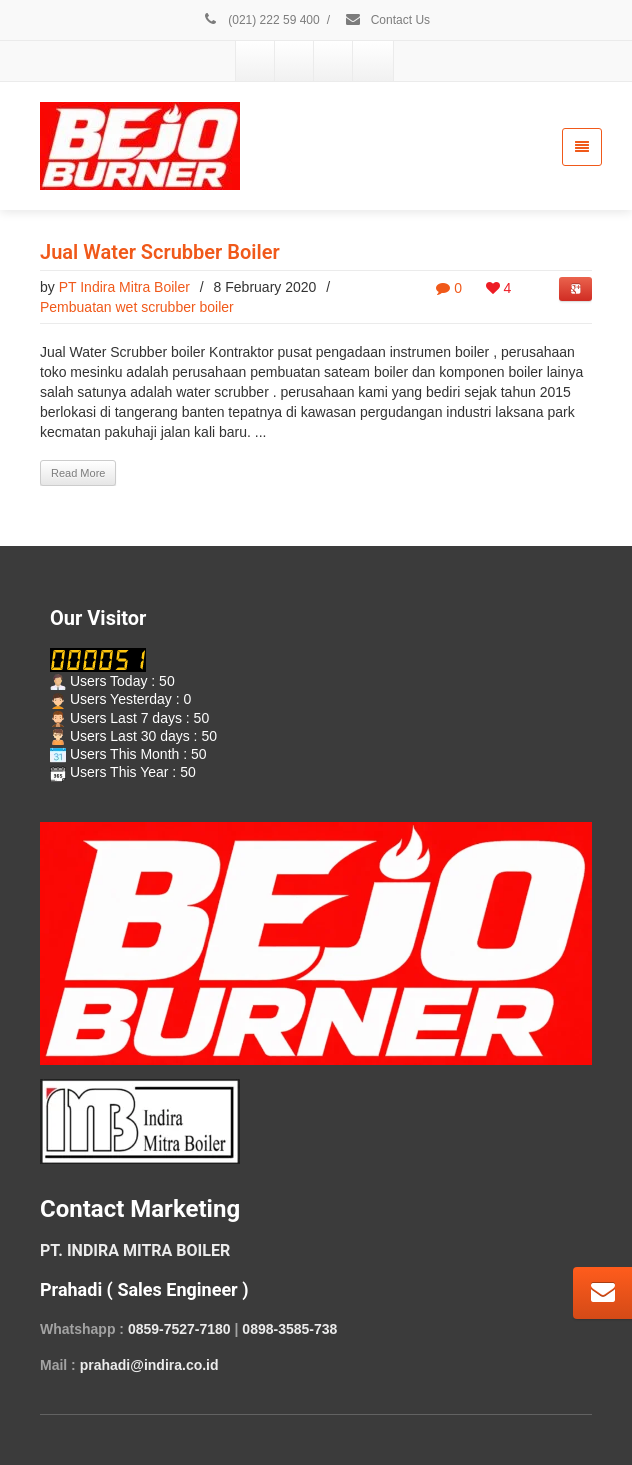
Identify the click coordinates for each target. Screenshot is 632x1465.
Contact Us (387, 20)
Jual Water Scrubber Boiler (160, 252)
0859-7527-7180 (179, 1329)
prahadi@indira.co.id (149, 1365)
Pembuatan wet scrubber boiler (137, 307)
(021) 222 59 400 (261, 20)
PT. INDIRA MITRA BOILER (135, 1250)
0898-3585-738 (289, 1329)
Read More (78, 473)
